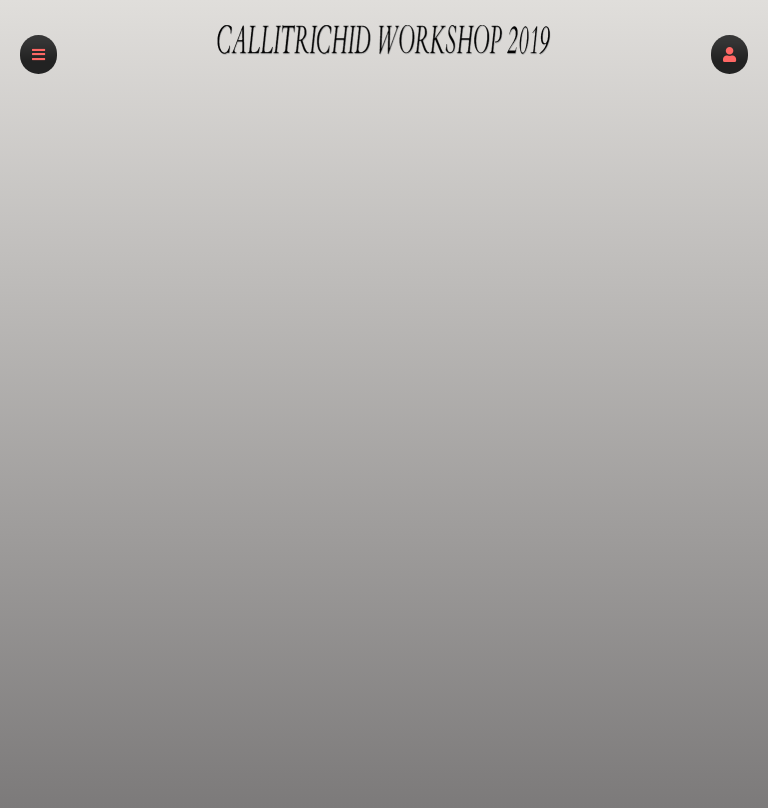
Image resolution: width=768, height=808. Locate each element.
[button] (729, 54)
